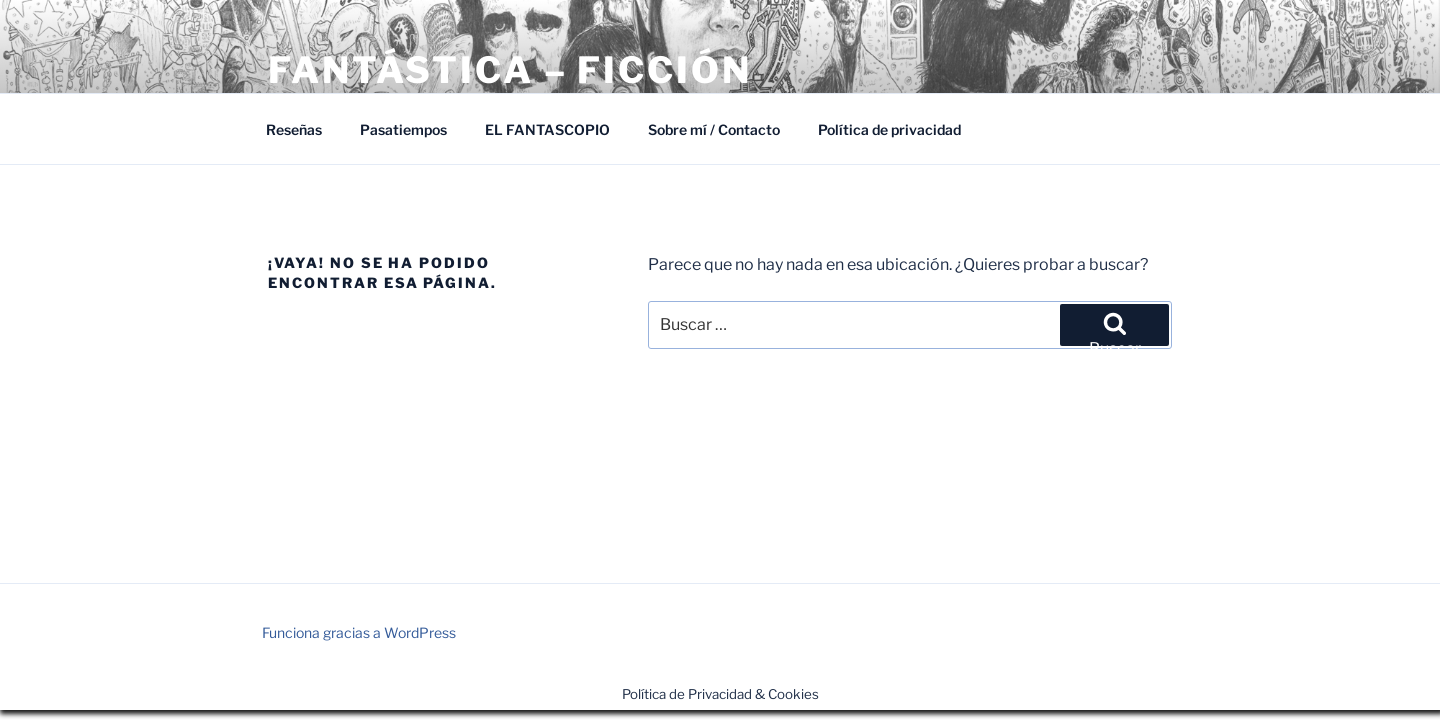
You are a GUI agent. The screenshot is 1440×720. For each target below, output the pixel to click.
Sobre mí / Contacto (714, 129)
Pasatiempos (403, 129)
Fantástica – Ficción (510, 70)
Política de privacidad (889, 129)
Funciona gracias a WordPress (359, 632)
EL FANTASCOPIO (547, 129)
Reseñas (294, 129)
